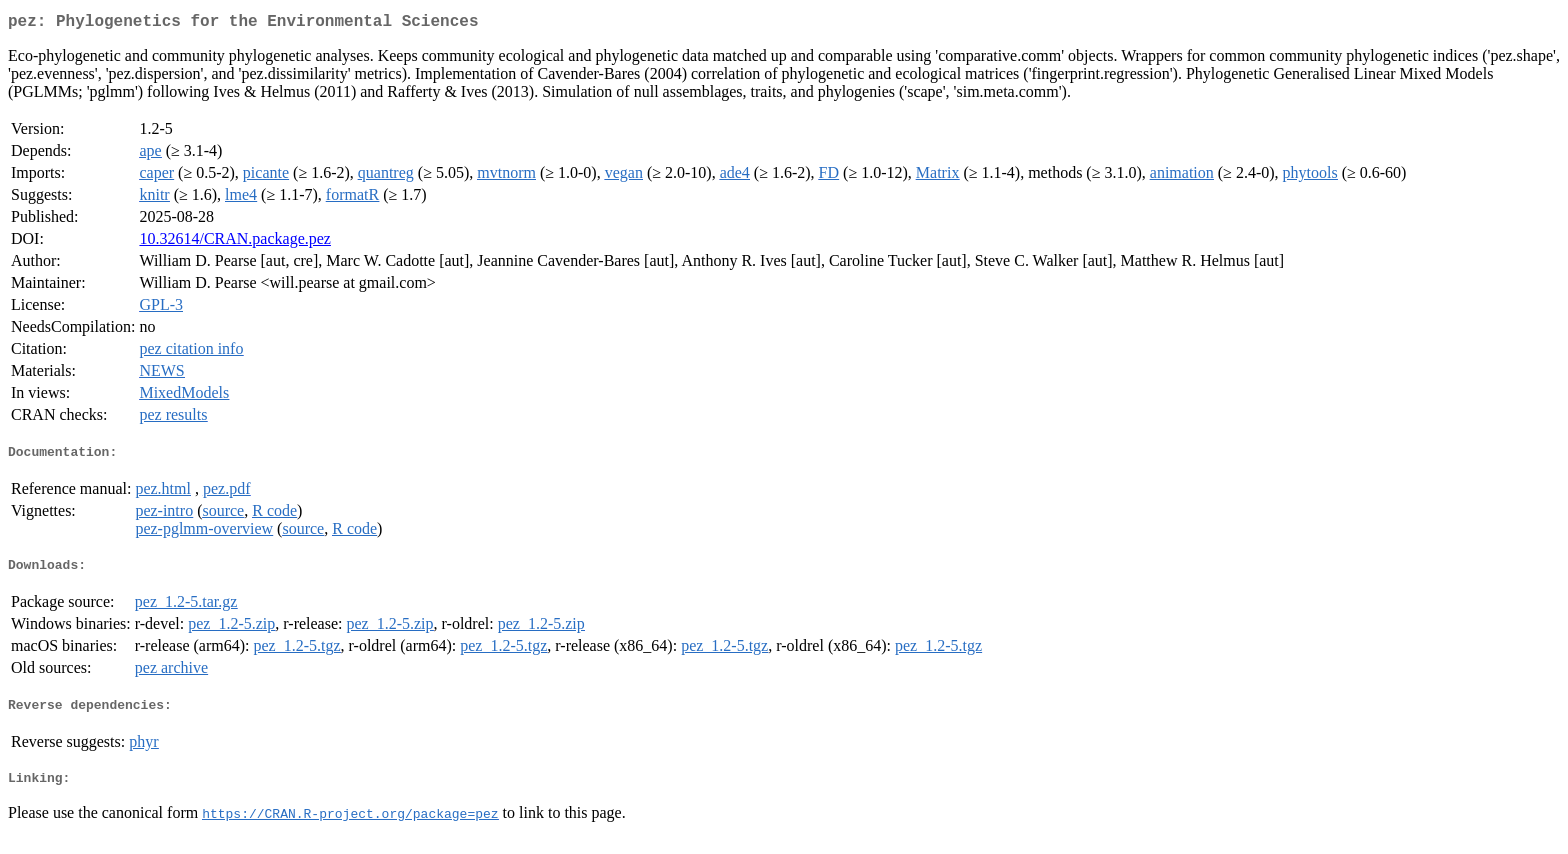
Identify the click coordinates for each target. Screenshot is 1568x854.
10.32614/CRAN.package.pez (235, 242)
